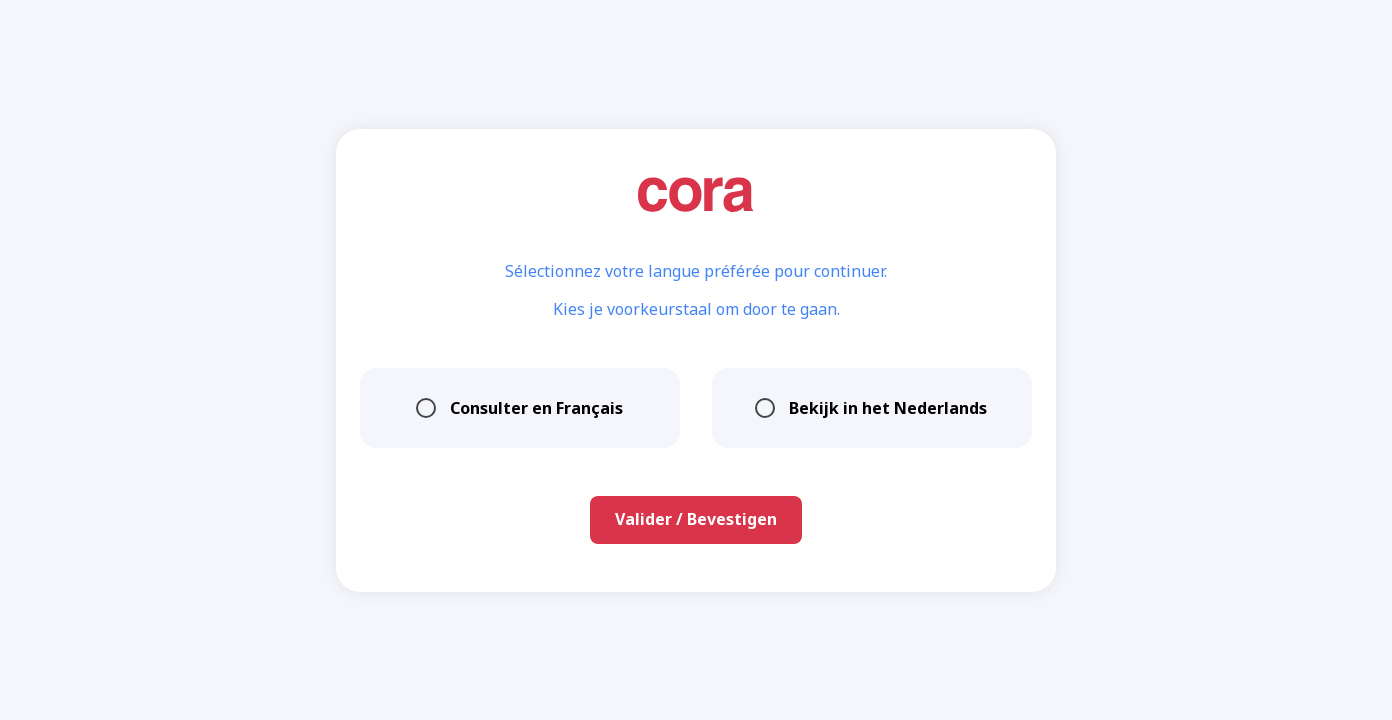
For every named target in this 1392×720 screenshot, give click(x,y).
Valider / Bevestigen (696, 519)
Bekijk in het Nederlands (872, 408)
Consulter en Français (520, 408)
